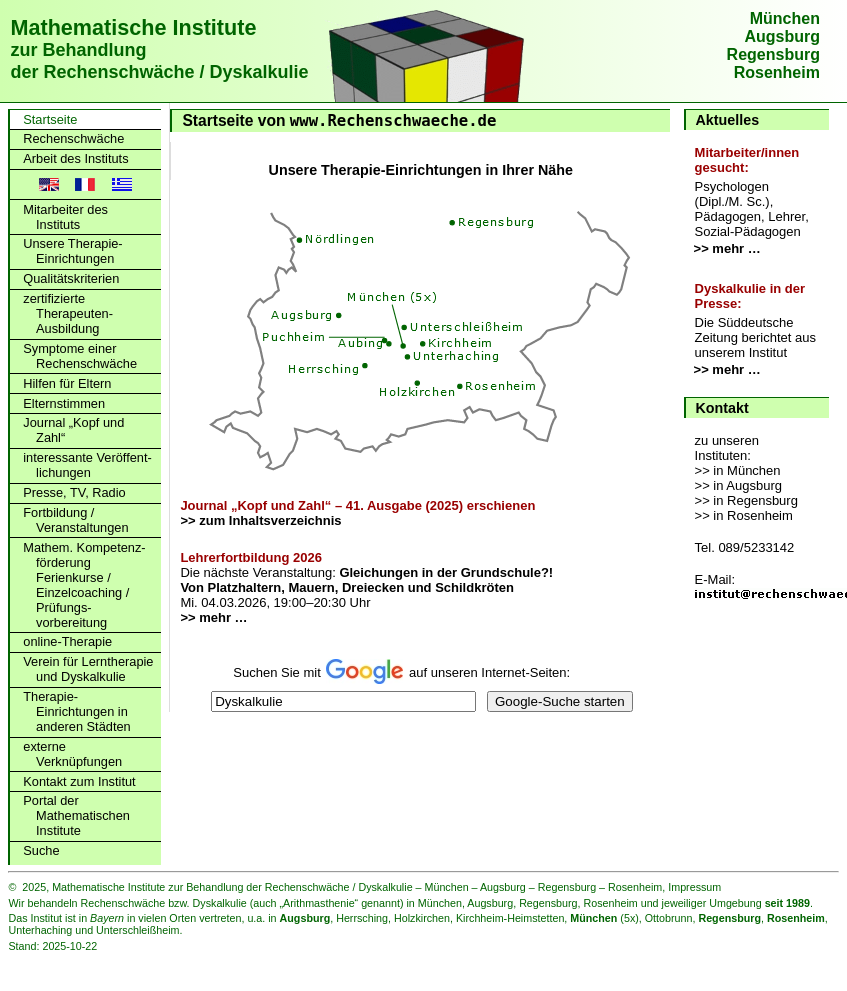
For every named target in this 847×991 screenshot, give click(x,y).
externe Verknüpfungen (72, 754)
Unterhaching (40, 930)
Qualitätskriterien (71, 278)
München (785, 18)
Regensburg (773, 54)
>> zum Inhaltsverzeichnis (260, 520)
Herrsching (362, 918)
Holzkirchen (422, 918)
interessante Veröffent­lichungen (87, 465)
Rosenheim (777, 72)
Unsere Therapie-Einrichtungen (72, 251)
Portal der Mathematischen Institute (76, 815)
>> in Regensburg (746, 500)
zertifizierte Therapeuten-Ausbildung (68, 313)
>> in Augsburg (738, 485)
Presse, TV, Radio (74, 492)
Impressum (694, 887)
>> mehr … (727, 248)
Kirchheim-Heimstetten (510, 918)
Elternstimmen (64, 403)
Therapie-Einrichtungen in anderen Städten (76, 711)
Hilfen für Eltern (67, 383)
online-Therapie (67, 641)
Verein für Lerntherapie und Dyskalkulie (88, 669)
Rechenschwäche (73, 138)
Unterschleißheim (137, 930)
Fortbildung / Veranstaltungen (75, 520)
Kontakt (722, 408)
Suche (41, 850)
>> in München (738, 470)
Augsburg (782, 36)
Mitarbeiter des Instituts (65, 217)
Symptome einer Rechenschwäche (80, 356)
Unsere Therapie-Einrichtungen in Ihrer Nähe (421, 170)
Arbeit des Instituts (75, 158)
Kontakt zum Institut (79, 781)
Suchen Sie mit (278, 672)
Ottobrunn (669, 918)
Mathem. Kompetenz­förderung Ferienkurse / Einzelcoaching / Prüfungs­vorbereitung (84, 585)
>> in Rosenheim (744, 515)
